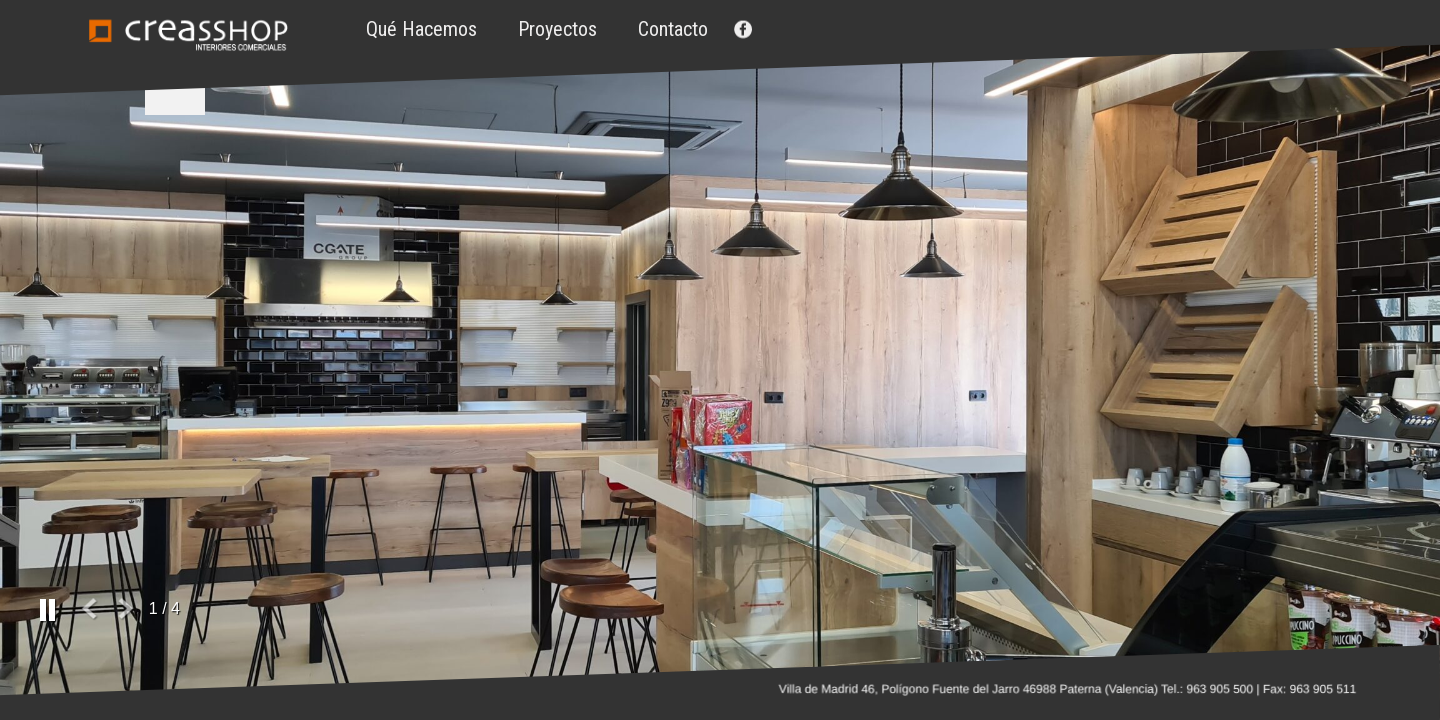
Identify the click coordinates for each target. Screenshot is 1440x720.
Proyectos (557, 29)
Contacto (673, 29)
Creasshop (188, 35)
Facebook (741, 29)
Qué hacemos (421, 29)
